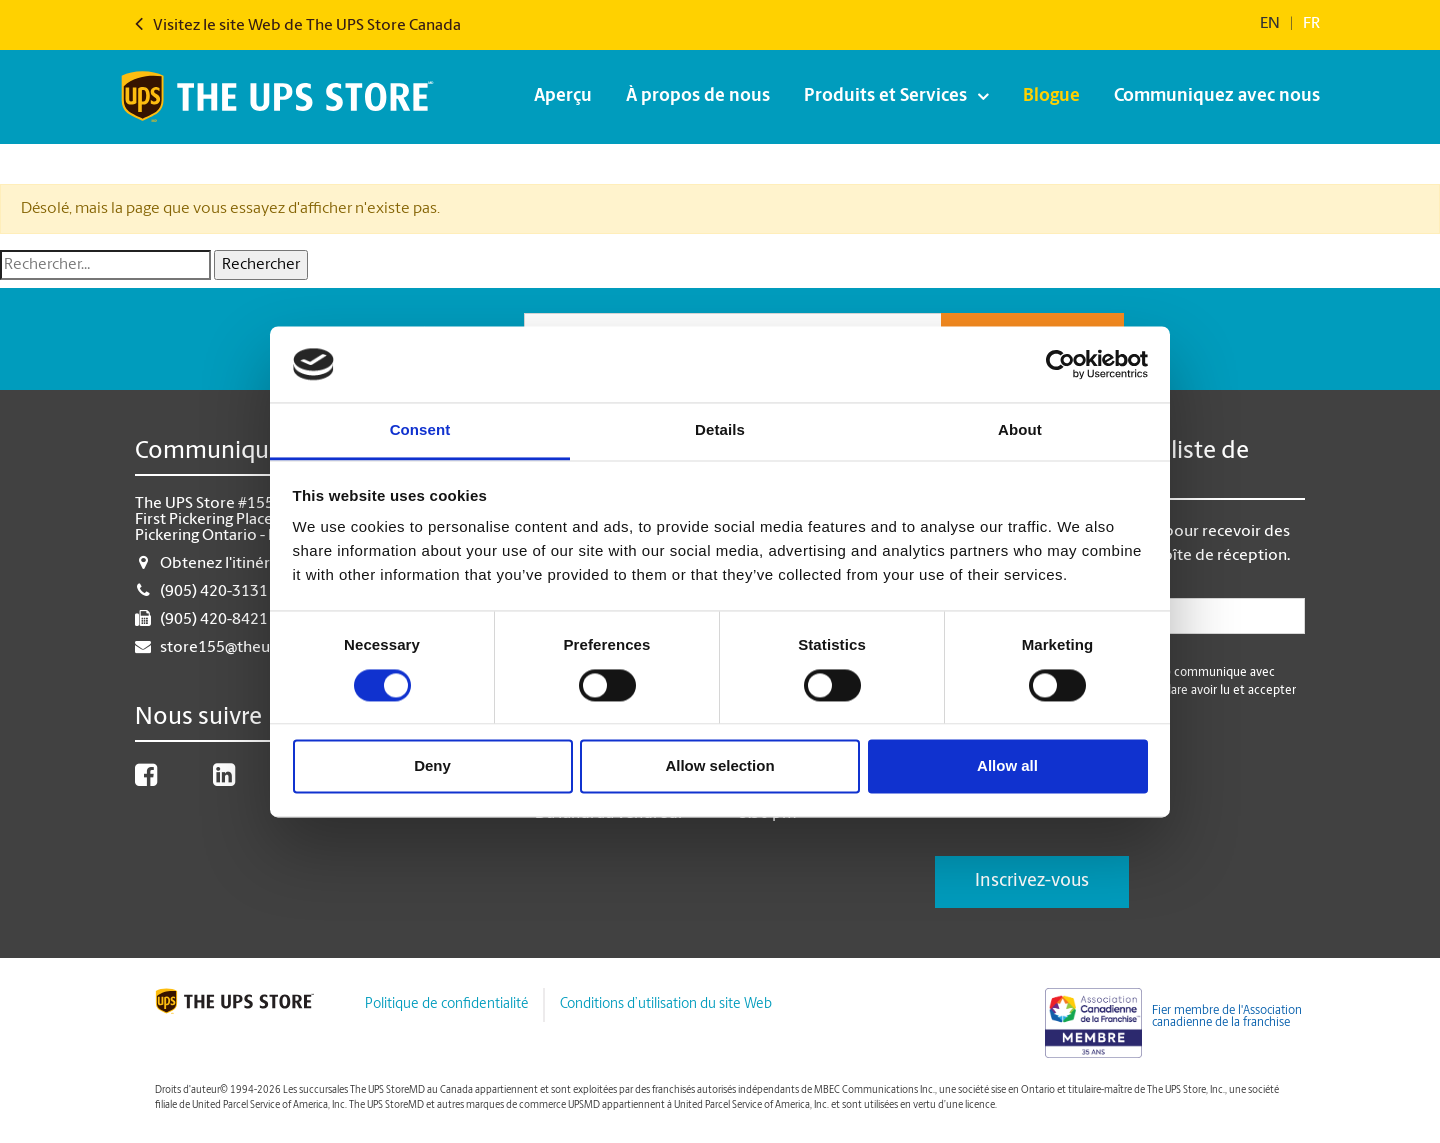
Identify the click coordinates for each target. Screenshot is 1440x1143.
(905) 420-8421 (214, 620)
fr (1311, 24)
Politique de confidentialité (446, 1004)
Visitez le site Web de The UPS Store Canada (298, 26)
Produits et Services (885, 96)
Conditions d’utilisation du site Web (666, 1004)
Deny (432, 766)
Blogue (1051, 96)
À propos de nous (698, 96)
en (1270, 24)
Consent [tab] (420, 430)
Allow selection (719, 766)
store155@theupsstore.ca (251, 648)
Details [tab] (720, 430)
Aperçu (563, 96)
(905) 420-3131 (214, 592)
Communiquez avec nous (1217, 96)
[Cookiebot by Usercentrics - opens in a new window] (1060, 364)
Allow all (1007, 766)
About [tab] (1020, 430)
